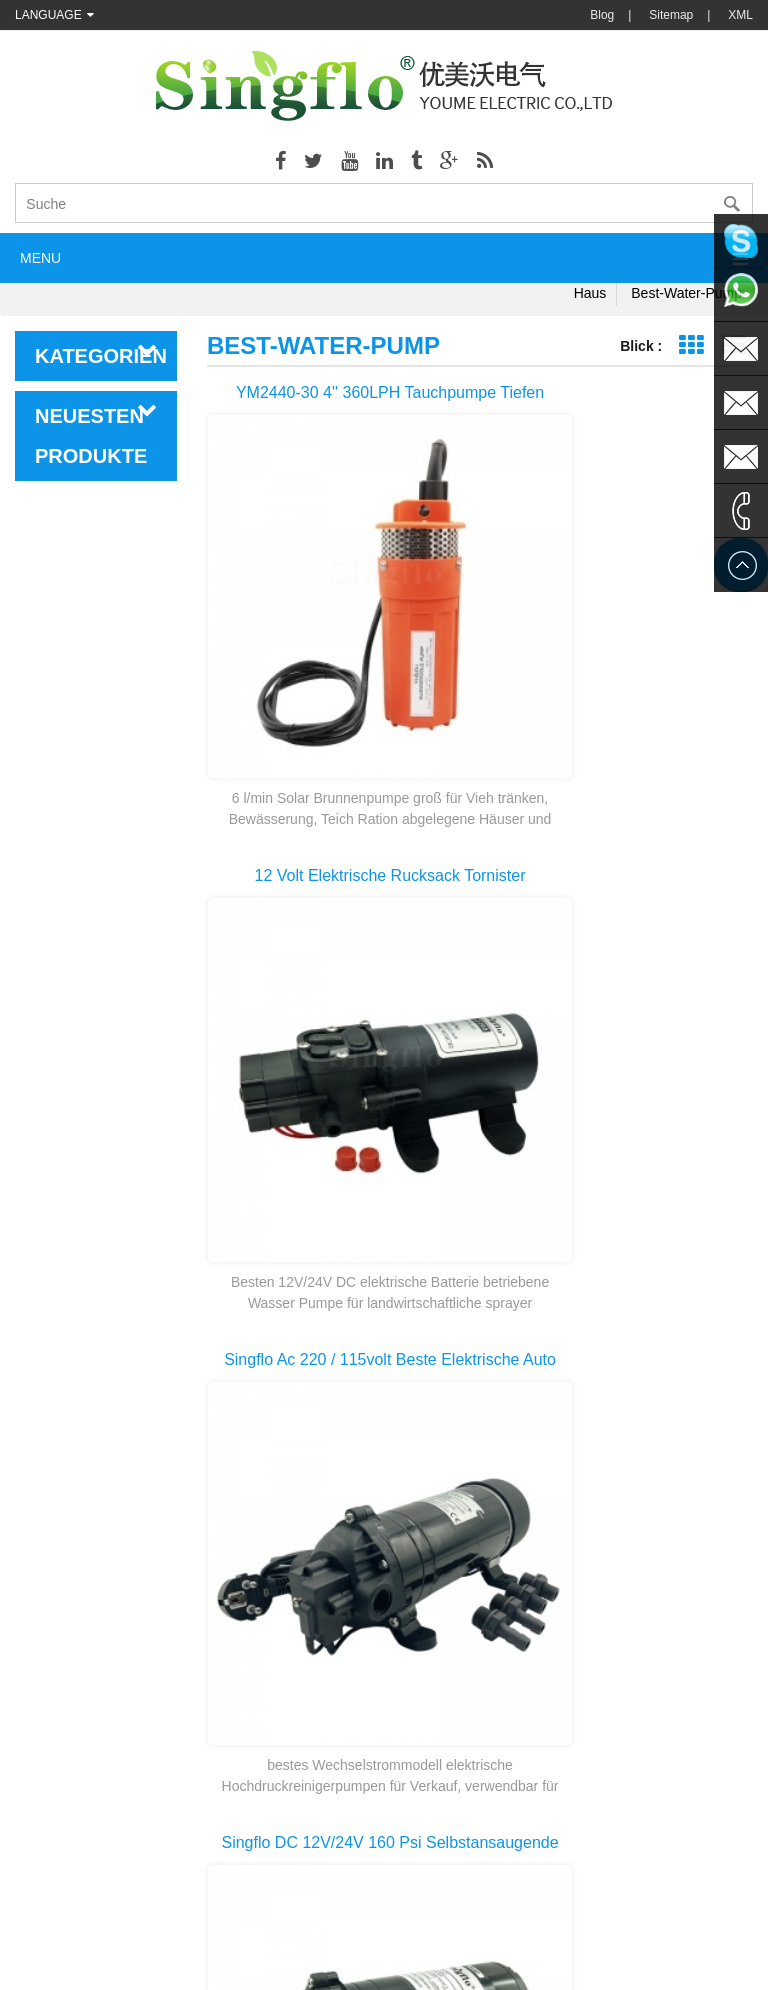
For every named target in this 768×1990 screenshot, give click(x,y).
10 (651, 1566)
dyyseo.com (587, 1960)
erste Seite (480, 1530)
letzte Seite (480, 1602)
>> (702, 1566)
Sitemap (671, 15)
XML (740, 15)
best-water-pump (686, 293)
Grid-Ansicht (690, 345)
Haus (590, 293)
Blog (602, 15)
